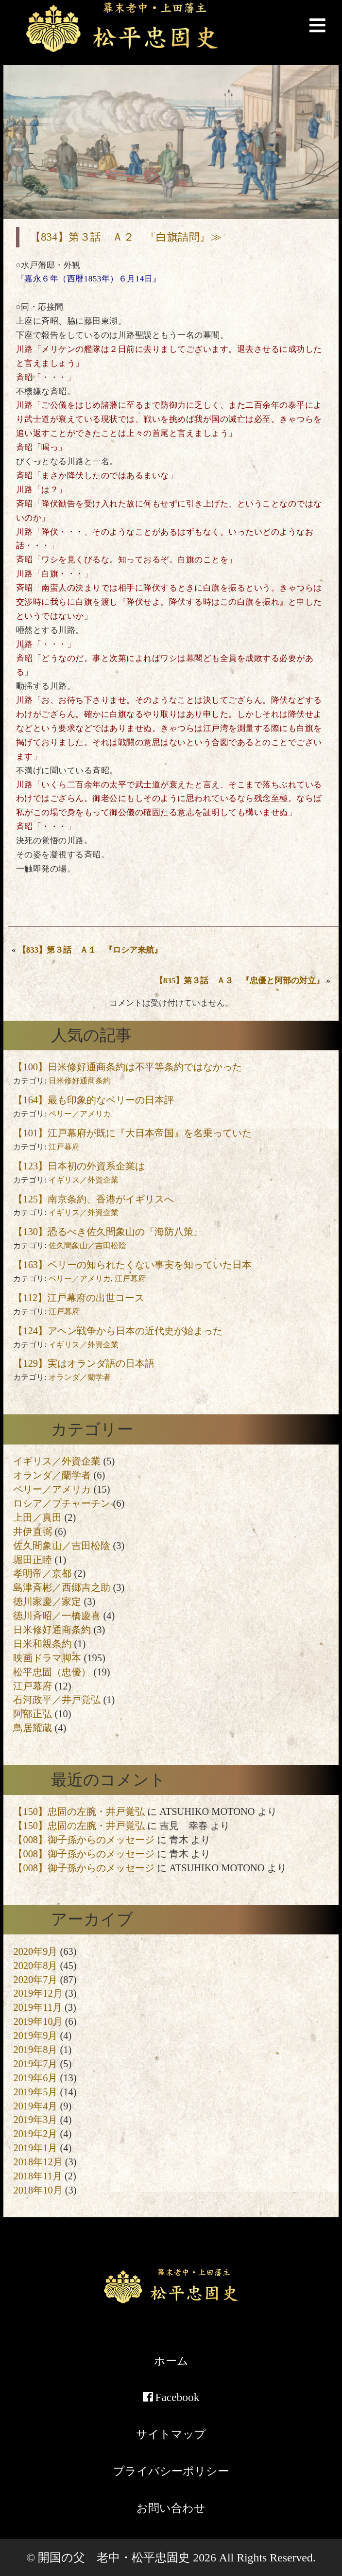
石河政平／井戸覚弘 (57, 1699)
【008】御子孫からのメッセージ (83, 1839)
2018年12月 (37, 2162)
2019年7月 (35, 2063)
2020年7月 (35, 1979)
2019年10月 (37, 2021)
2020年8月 (35, 1965)
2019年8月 (35, 2049)
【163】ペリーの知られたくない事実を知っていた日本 (132, 1264)
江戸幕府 (64, 1146)
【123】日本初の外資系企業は (79, 1166)
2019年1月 (35, 2147)
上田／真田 (37, 1517)
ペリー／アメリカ (80, 1113)
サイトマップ (171, 2434)
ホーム (171, 2360)
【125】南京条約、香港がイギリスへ (93, 1199)
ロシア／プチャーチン (61, 1503)
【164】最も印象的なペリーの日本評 (93, 1100)
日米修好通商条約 (80, 1080)
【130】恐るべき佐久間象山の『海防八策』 (108, 1231)
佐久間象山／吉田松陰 (87, 1245)
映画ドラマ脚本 (47, 1658)
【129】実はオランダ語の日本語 (83, 1363)
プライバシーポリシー (171, 2471)
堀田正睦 (32, 1559)
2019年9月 (35, 2035)
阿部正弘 (32, 1713)
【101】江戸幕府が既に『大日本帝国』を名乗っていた (132, 1133)
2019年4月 (35, 2106)
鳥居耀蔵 (32, 1728)
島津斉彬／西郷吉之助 (61, 1587)
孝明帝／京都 (42, 1573)
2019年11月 (37, 2007)
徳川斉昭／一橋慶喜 (57, 1615)
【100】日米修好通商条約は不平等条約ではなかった (127, 1067)
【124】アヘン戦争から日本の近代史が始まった (117, 1330)
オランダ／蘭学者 (80, 1377)
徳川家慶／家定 (47, 1601)
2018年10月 (37, 2190)
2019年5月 (35, 2092)
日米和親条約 (42, 1643)
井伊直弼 (32, 1531)
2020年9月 (35, 1951)
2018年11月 (37, 2176)
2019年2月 (35, 2133)
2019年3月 (35, 2119)
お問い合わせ (171, 2508)
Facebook (171, 2397)
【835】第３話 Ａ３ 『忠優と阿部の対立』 (240, 980)
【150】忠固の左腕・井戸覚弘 (79, 1811)
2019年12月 (37, 1993)
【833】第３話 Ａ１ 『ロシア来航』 (90, 950)
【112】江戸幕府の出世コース (78, 1297)
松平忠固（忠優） (52, 1672)
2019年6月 (35, 2077)
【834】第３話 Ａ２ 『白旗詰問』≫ (126, 237)
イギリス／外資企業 (84, 1179)
